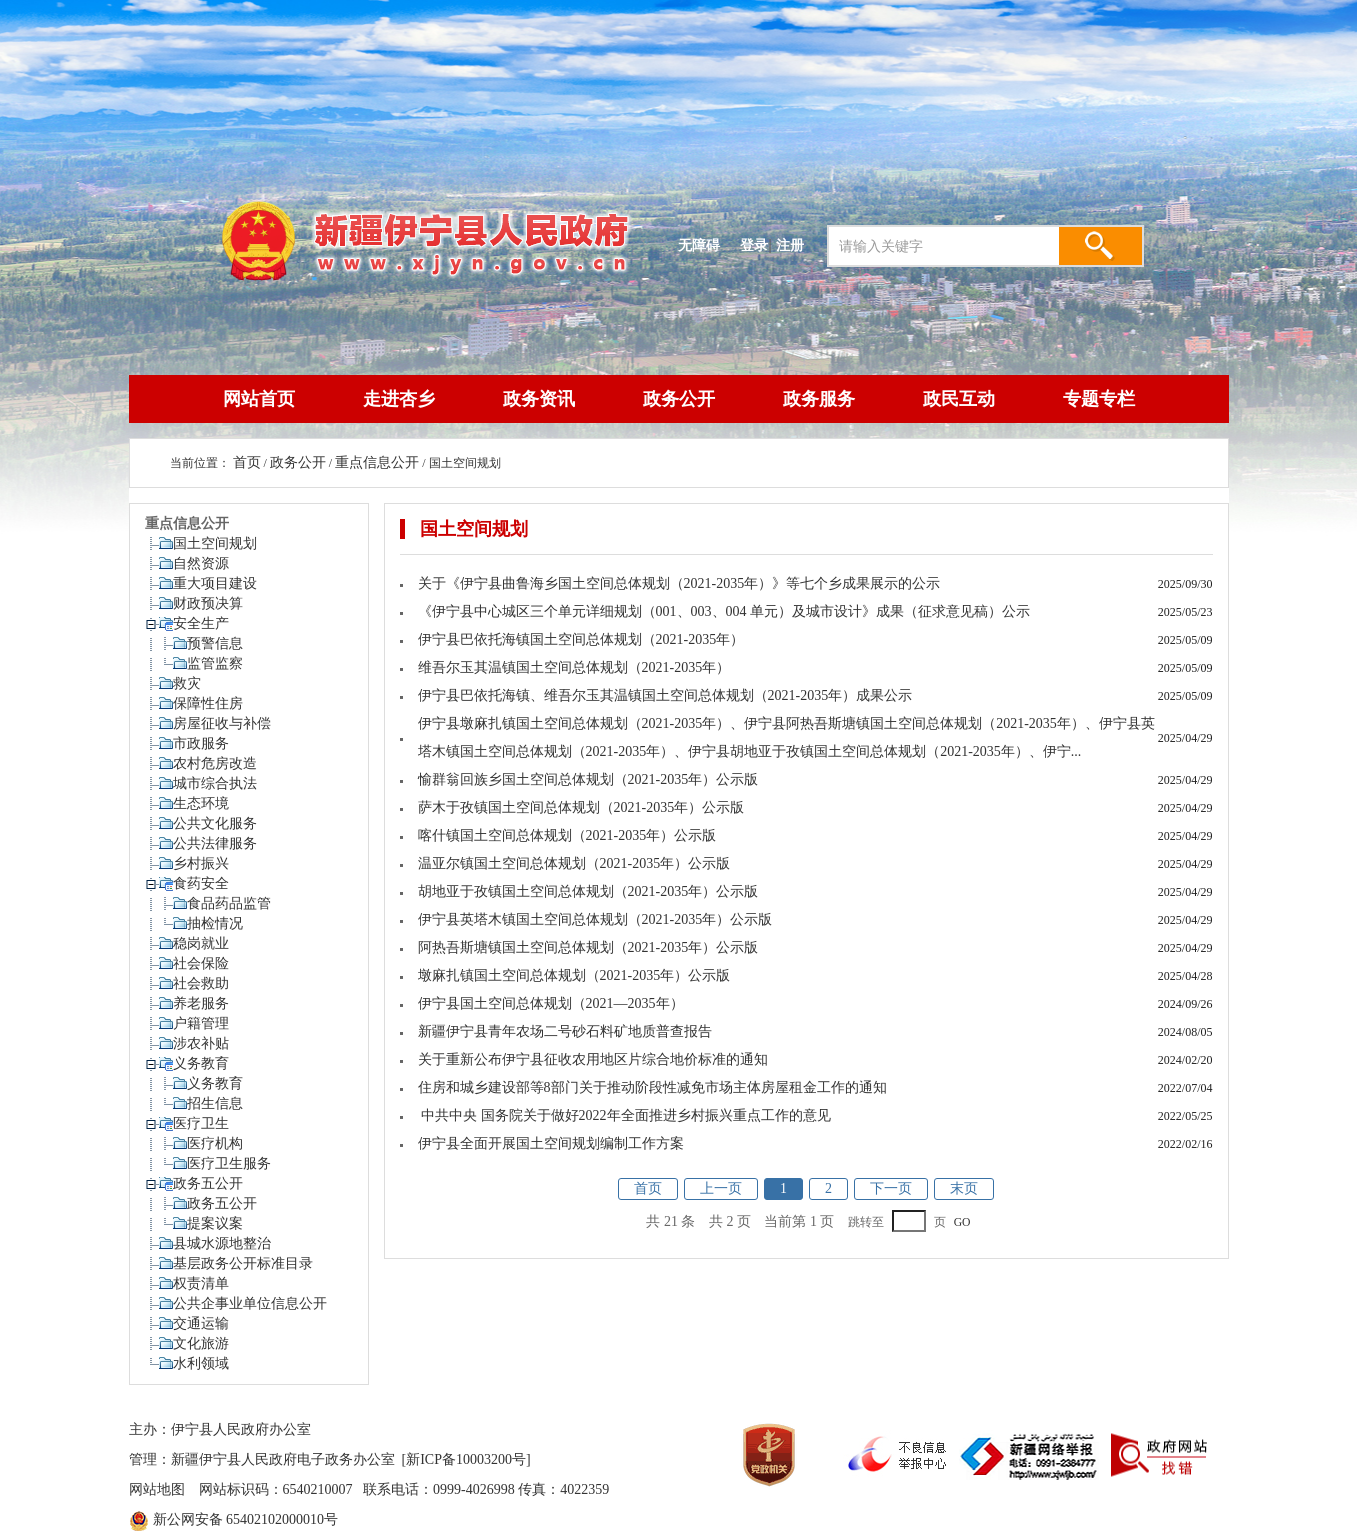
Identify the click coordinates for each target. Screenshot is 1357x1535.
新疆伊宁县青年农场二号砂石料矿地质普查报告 (565, 1031)
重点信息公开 (377, 462)
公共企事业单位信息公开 (250, 1303)
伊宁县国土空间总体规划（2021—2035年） (551, 1003)
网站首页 (259, 399)
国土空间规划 (215, 543)
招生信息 (215, 1103)
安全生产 (201, 623)
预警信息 (215, 643)
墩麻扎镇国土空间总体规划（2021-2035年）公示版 (574, 975)
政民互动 (959, 399)
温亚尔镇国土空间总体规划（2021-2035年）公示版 (574, 863)
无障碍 (699, 245)
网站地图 (157, 1489)
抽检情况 (215, 923)
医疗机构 (215, 1143)
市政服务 (201, 743)
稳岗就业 (201, 943)
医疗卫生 (201, 1123)
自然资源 (201, 563)
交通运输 (201, 1323)
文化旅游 (201, 1343)
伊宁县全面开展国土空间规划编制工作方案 (551, 1143)
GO (962, 1222)
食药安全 (201, 883)
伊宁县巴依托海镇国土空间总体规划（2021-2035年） (581, 639)
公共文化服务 (215, 823)
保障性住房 (208, 703)
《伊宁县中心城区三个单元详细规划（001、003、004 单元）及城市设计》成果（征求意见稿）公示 (724, 611)
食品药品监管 (229, 903)
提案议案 (215, 1223)
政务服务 (819, 399)
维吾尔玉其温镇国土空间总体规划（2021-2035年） (574, 667)
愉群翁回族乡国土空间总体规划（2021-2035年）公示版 (588, 779)
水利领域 (201, 1363)
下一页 (891, 1188)
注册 (794, 245)
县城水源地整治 (222, 1243)
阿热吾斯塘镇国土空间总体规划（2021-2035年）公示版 (588, 947)
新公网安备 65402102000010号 (246, 1519)
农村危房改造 (215, 763)
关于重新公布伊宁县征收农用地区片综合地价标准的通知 (593, 1059)
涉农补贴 (201, 1043)
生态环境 (201, 803)
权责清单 (201, 1283)
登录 (754, 245)
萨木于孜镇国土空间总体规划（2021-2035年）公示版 (581, 807)
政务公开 (679, 399)
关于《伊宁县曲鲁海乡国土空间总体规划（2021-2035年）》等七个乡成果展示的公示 (679, 583)
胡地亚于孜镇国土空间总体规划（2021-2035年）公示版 (588, 891)
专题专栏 (1099, 399)
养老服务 (201, 1003)
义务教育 (201, 1063)
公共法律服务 (215, 843)
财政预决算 (208, 603)
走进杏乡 (399, 399)
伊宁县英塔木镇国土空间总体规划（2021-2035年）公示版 (595, 919)
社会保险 (201, 963)
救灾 (187, 683)
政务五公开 (208, 1183)
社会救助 (201, 983)
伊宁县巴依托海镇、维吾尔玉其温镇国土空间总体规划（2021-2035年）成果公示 (665, 695)
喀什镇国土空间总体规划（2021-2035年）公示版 (567, 835)
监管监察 (215, 663)
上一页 (721, 1188)
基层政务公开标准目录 (243, 1263)
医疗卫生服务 (229, 1163)
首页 (247, 462)
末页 (964, 1188)
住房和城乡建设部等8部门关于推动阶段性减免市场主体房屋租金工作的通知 (652, 1087)
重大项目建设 (215, 583)
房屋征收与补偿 (222, 723)
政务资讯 (539, 399)
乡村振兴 (201, 863)
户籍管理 (201, 1023)
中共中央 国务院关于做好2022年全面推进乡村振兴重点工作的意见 (624, 1115)
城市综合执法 (215, 783)
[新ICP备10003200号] (466, 1459)
